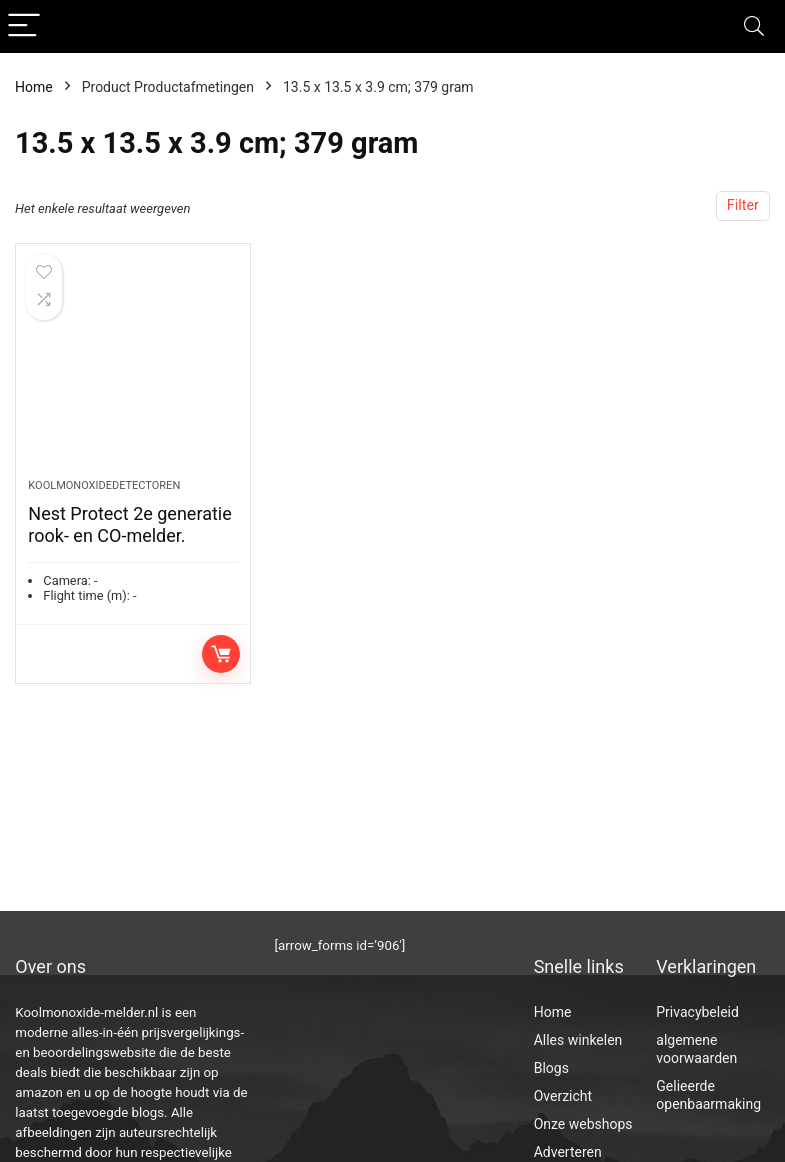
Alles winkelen (578, 1040)
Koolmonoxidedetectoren (104, 485)
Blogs (551, 1068)
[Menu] (24, 26)
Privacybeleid (697, 1012)
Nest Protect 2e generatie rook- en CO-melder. (129, 524)
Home (34, 87)
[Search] (754, 26)
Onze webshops (583, 1124)
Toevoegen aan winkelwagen (221, 654)
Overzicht (563, 1096)
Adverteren (568, 1152)
